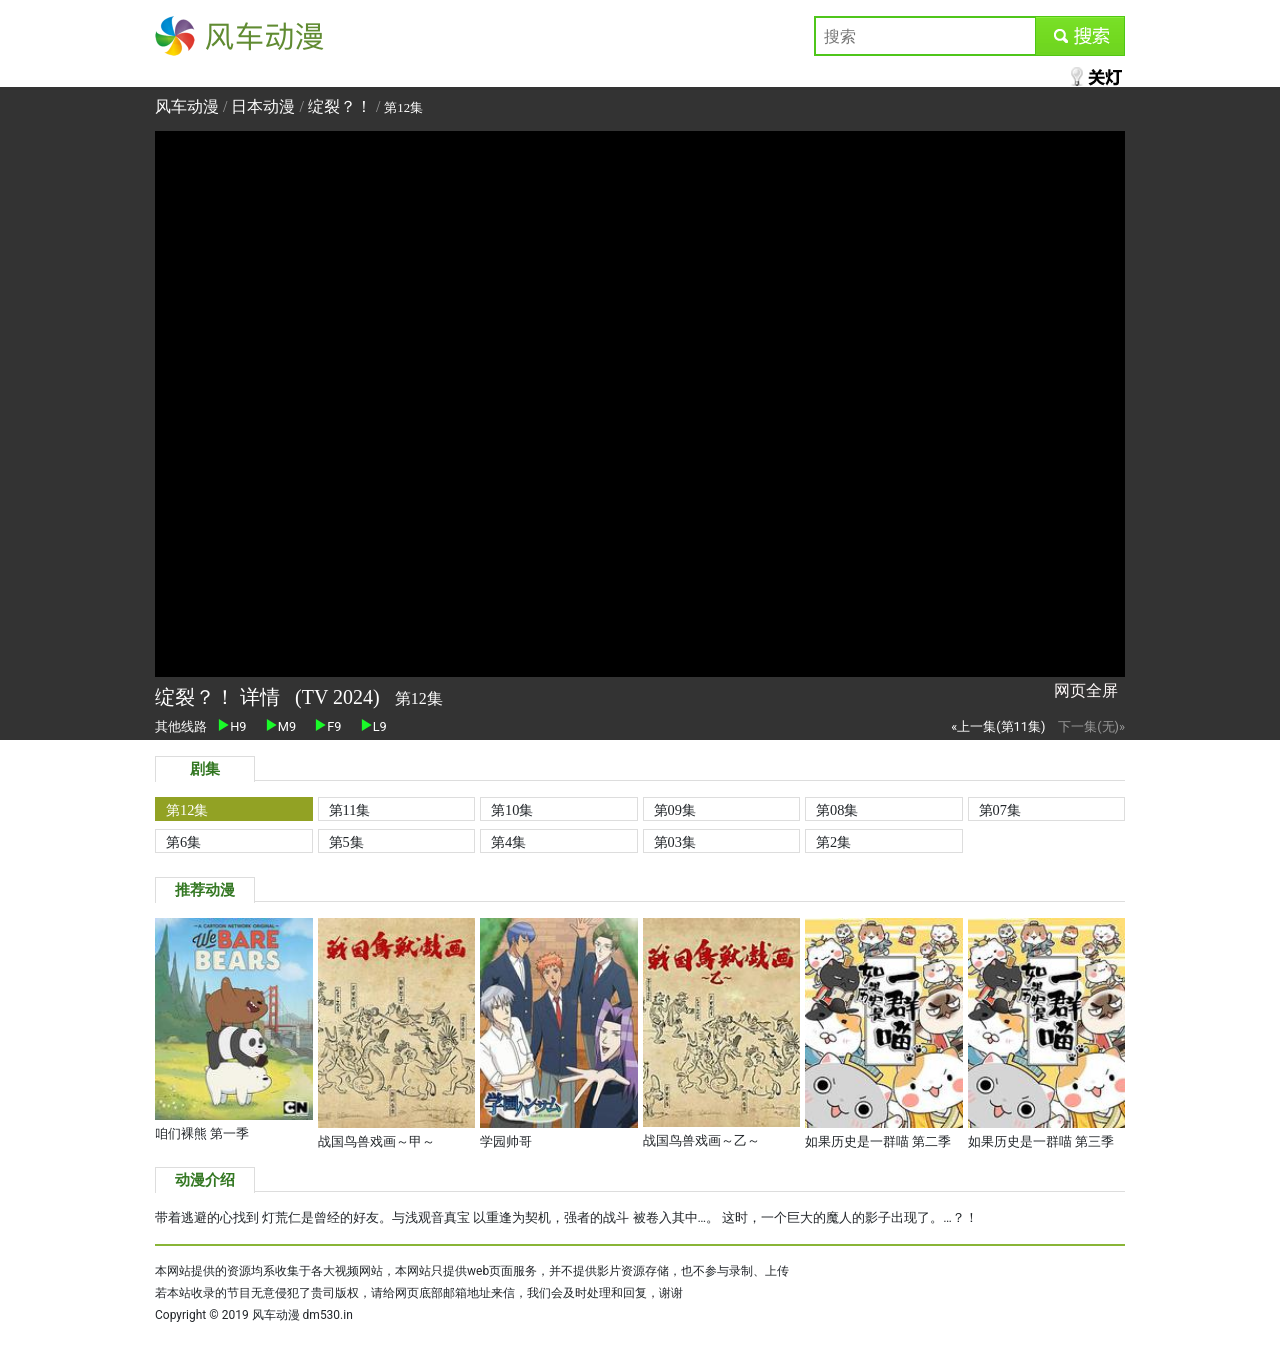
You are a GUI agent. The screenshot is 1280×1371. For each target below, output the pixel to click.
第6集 (183, 842)
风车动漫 (187, 35)
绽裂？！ (340, 106)
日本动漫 (265, 106)
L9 (374, 726)
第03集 (675, 842)
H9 (232, 726)
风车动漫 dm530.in (302, 1315)
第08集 (837, 810)
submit (1079, 35)
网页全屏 (1086, 690)
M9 (281, 726)
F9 (328, 726)
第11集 (350, 810)
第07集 (1000, 810)
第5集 (346, 842)
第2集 (833, 842)
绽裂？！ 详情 (220, 697)
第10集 (512, 810)
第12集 (187, 810)
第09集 (675, 810)
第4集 (508, 842)
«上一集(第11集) (998, 726)
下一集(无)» (1091, 726)
